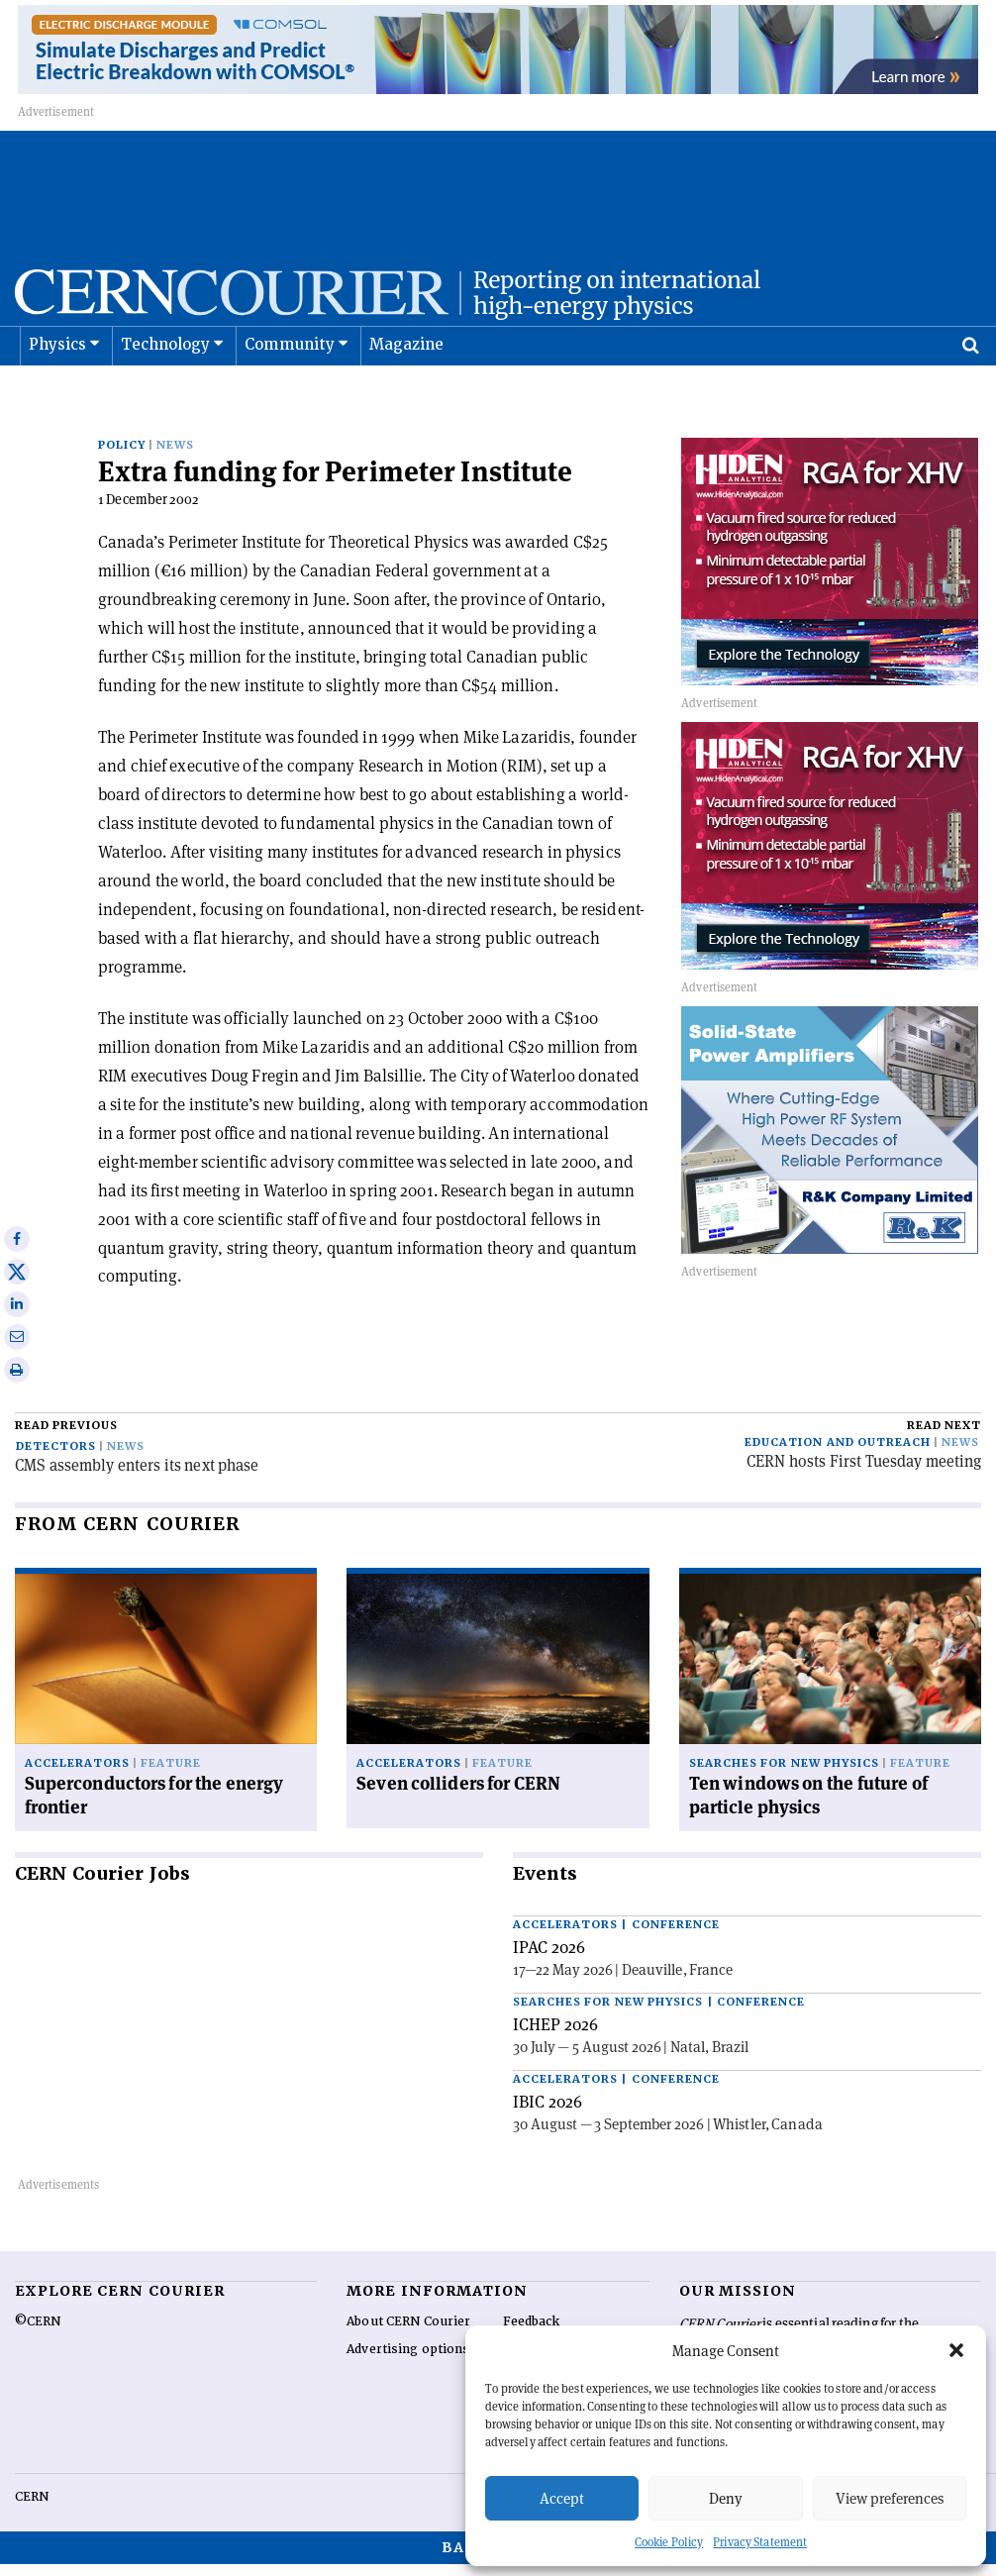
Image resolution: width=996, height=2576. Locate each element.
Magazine (407, 394)
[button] (956, 2350)
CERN (32, 2509)
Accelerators (77, 1775)
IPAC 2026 (549, 1959)
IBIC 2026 (547, 2113)
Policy (122, 457)
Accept (562, 2498)
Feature (171, 1775)
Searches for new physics (784, 1775)
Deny (726, 2498)
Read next (944, 1437)
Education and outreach (838, 1454)
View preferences (890, 2498)
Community (290, 394)
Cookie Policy (669, 2541)
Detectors (56, 1458)
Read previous (66, 1437)
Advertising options (408, 2361)
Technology (166, 394)
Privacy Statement (760, 2541)
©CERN (37, 2333)
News (175, 457)
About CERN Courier (408, 2333)
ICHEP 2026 (555, 2036)
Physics (57, 394)
